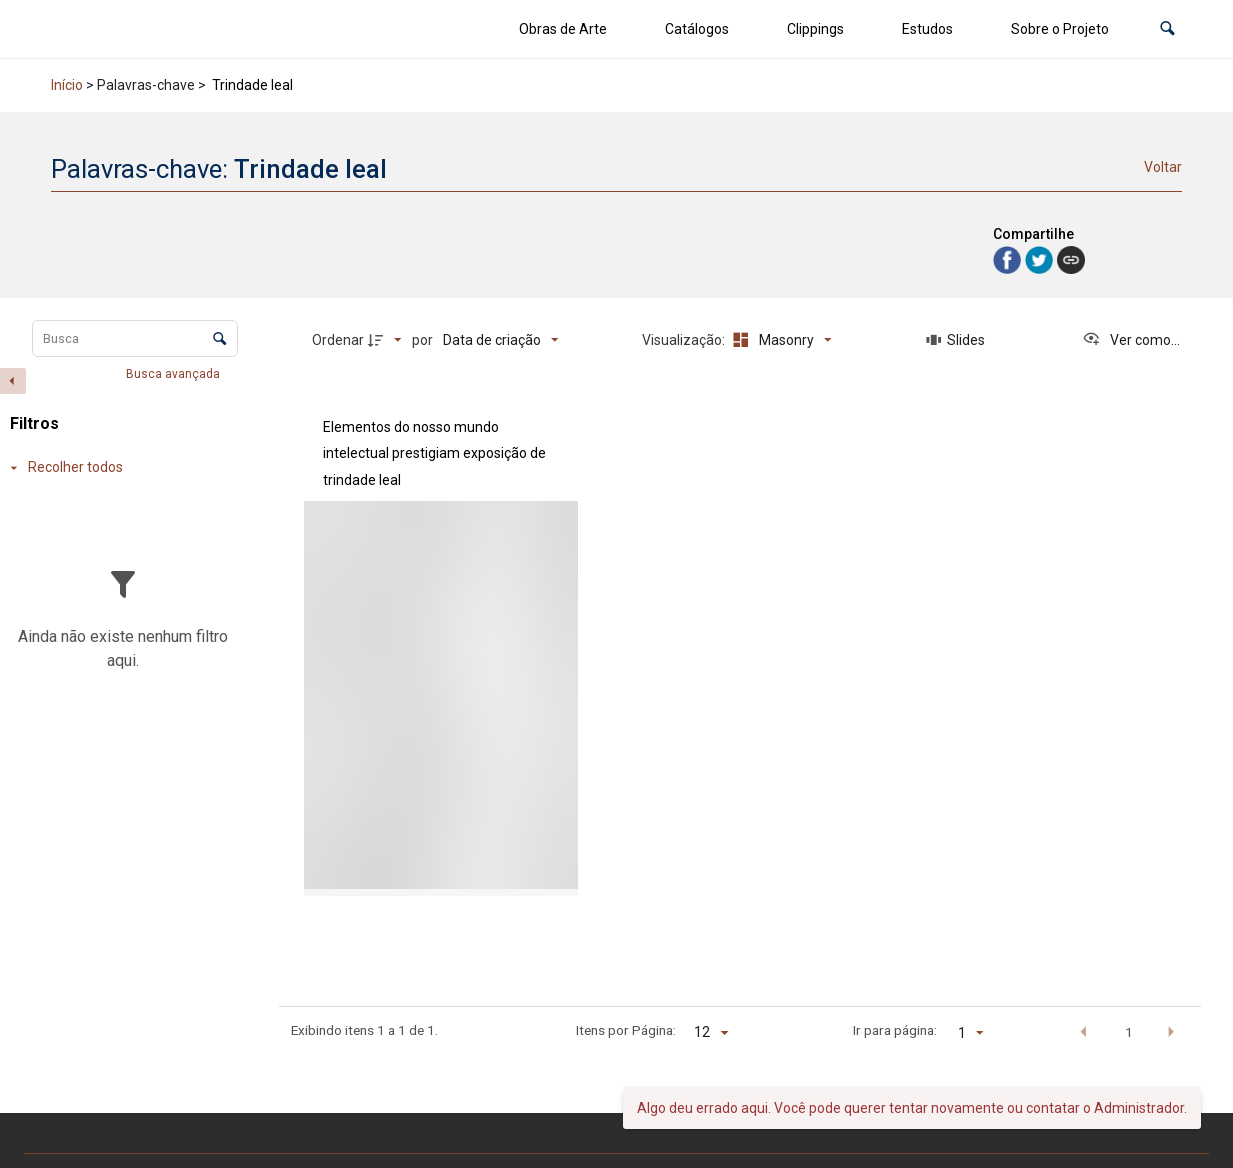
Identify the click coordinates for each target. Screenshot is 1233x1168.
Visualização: (685, 340)
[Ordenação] (500, 340)
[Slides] (956, 340)
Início (67, 85)
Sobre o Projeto (1060, 29)
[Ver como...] (1131, 340)
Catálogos (697, 29)
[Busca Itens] (135, 338)
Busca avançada (174, 374)
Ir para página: (895, 1030)
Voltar (1163, 167)
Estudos (927, 29)
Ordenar (338, 340)
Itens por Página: (626, 1030)
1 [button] (1129, 1032)
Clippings (815, 29)
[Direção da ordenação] (387, 340)
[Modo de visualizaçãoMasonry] (779, 340)
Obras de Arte (563, 29)
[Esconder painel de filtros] (13, 381)
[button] (1167, 29)
